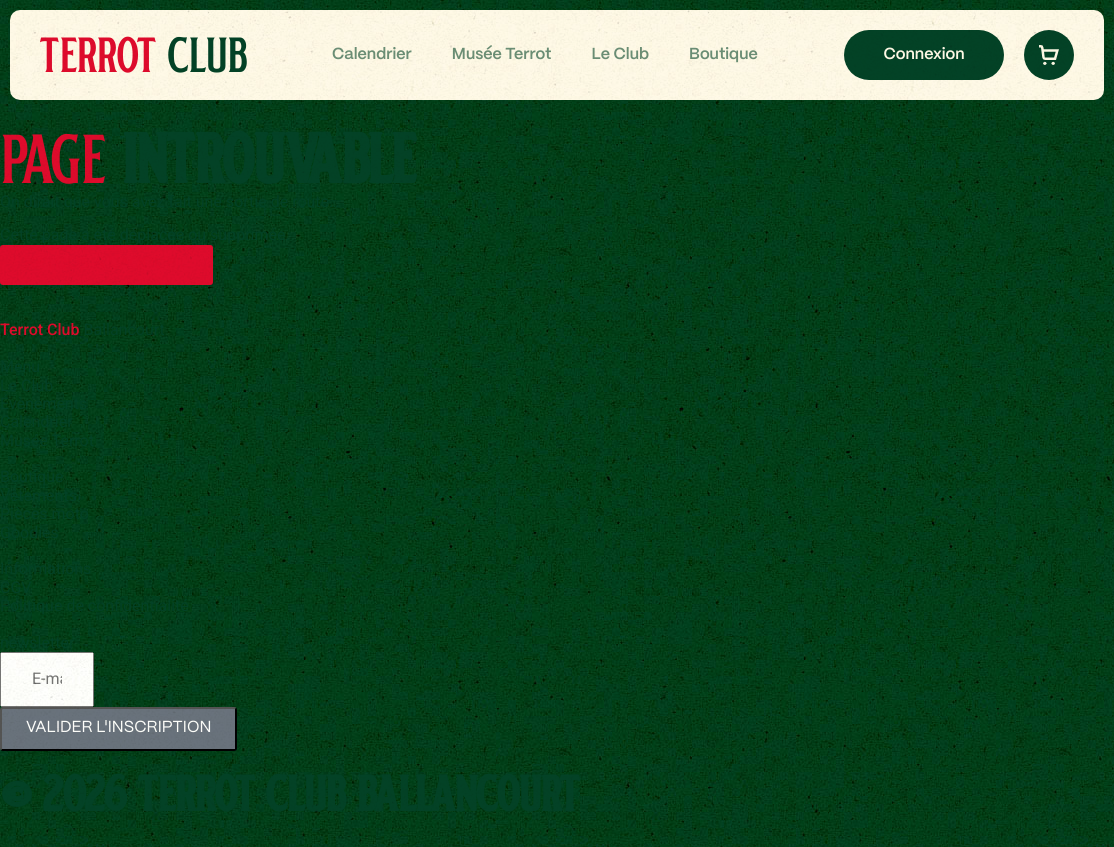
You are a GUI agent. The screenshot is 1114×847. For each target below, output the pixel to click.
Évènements (43, 403)
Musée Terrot (502, 55)
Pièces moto (44, 513)
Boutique (723, 55)
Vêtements (38, 495)
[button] (1049, 55)
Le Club (620, 55)
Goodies (29, 532)
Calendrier (372, 55)
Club (143, 54)
